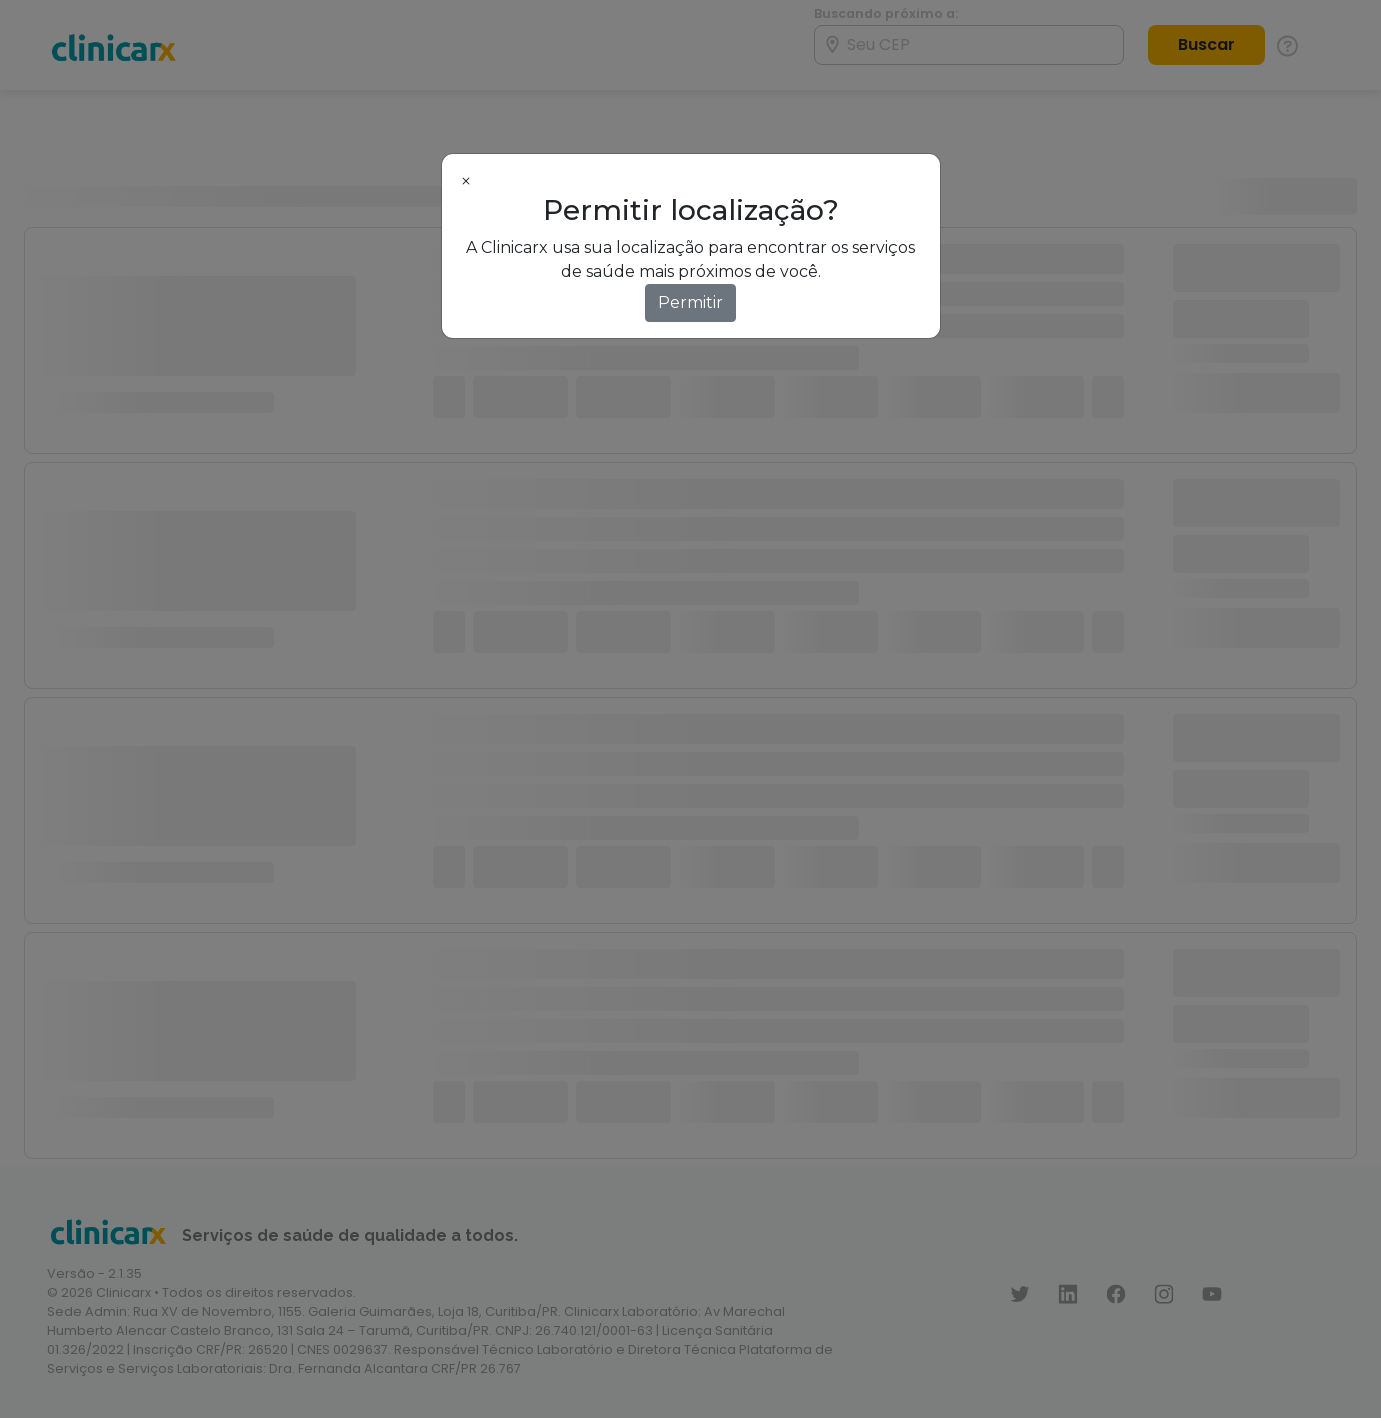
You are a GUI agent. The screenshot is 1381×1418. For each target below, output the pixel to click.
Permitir (690, 302)
